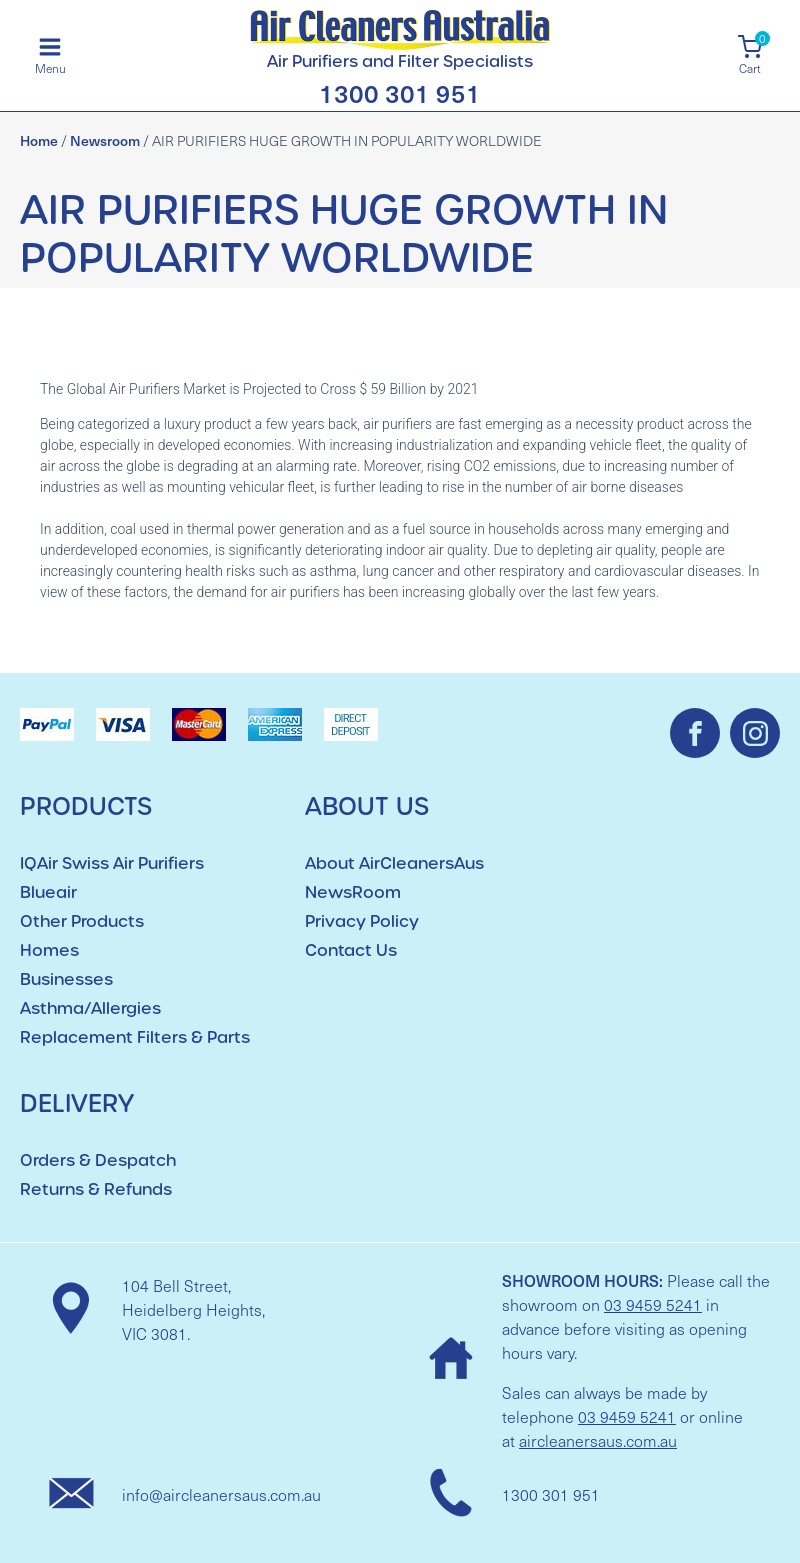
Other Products (82, 921)
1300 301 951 (400, 92)
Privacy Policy (362, 921)
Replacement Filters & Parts (135, 1037)
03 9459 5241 (653, 1304)
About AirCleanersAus (394, 863)
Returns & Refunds (96, 1189)
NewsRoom (353, 892)
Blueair (48, 892)
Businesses (66, 979)
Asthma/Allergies (90, 1008)
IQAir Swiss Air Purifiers (112, 863)
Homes (49, 950)
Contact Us (351, 950)
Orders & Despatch (98, 1160)
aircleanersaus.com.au (598, 1440)
